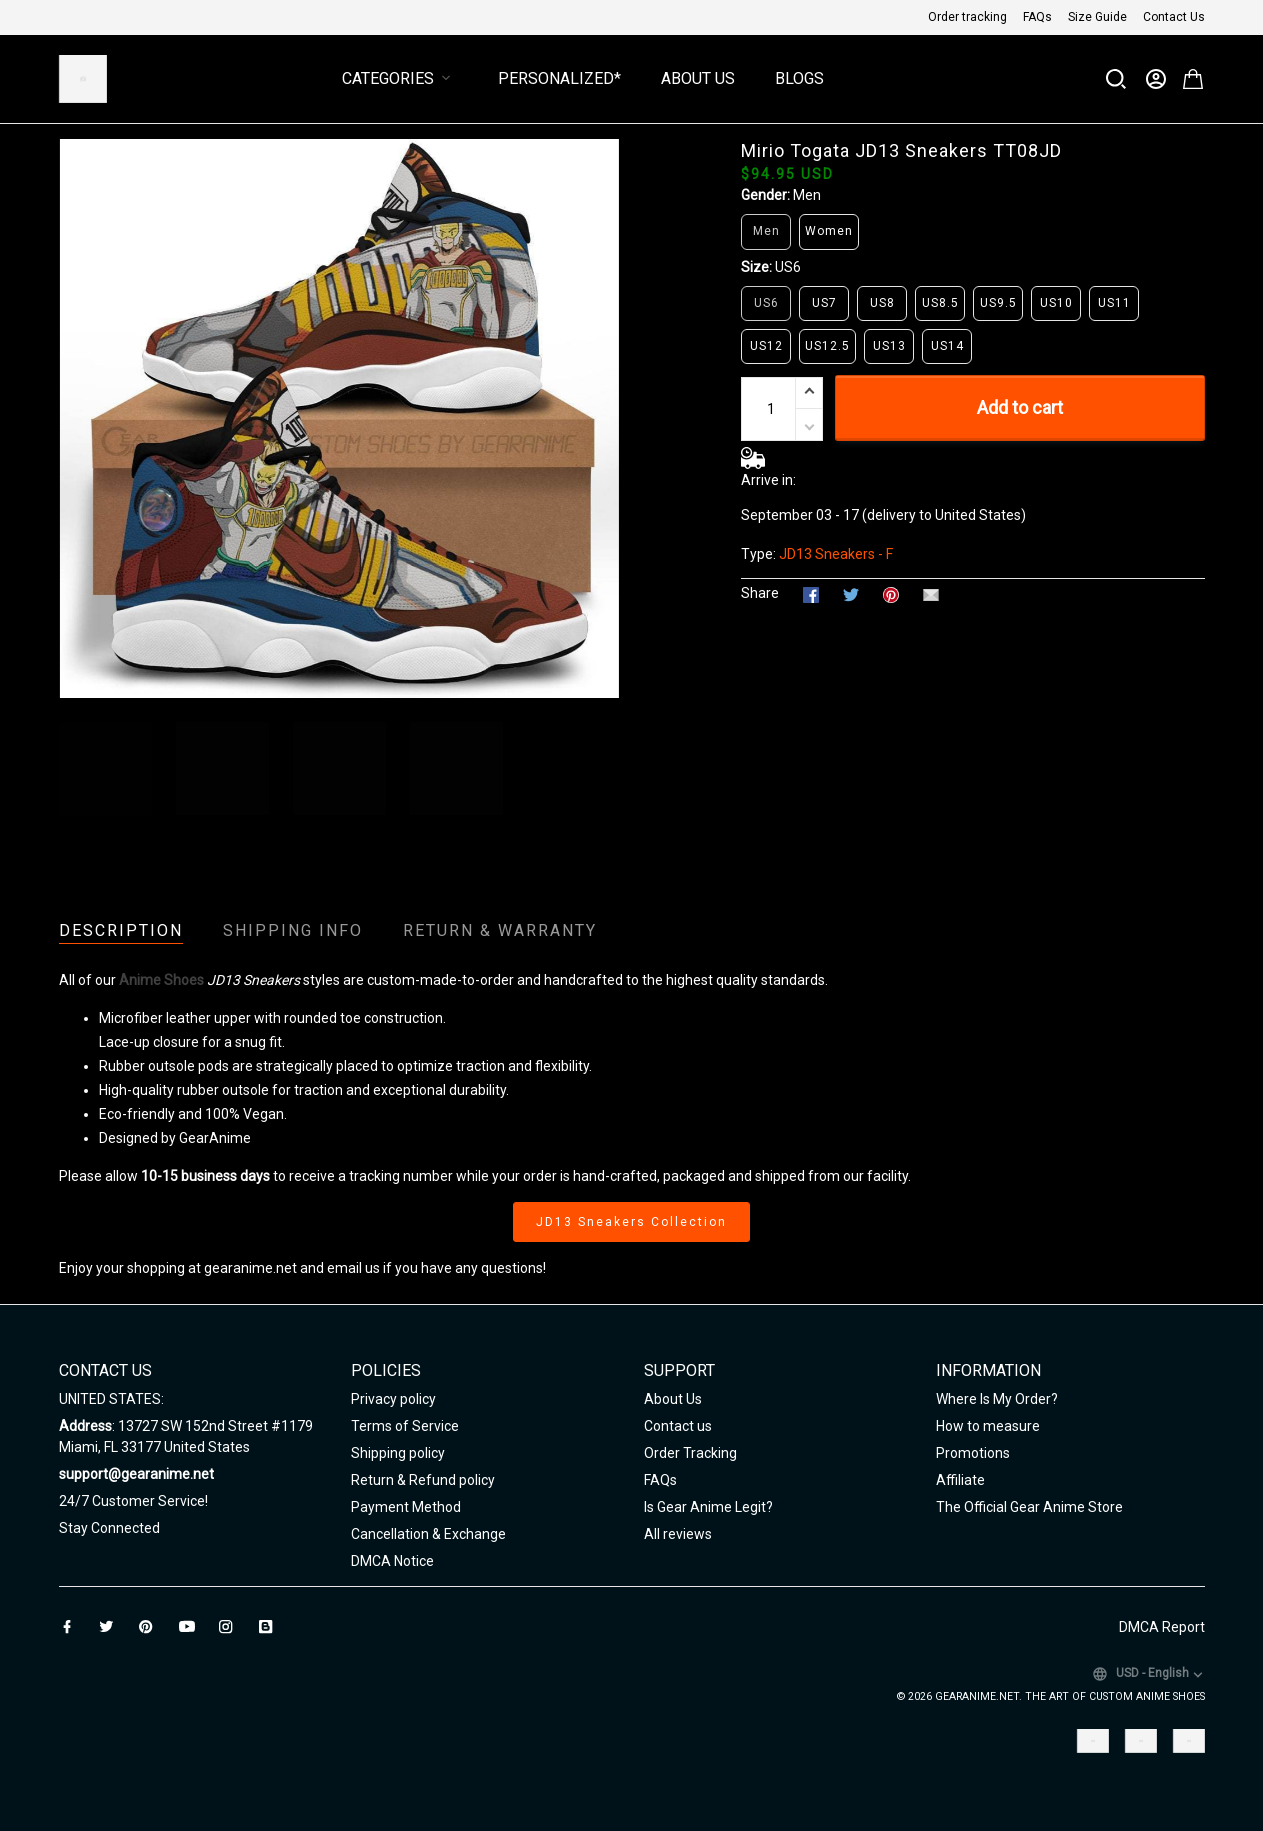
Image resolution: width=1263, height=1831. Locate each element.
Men (807, 195)
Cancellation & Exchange (428, 1534)
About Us (698, 78)
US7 (824, 303)
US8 (882, 303)
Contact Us (1174, 17)
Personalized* (559, 78)
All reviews (678, 1534)
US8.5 (940, 303)
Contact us (678, 1426)
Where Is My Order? (997, 1399)
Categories (400, 78)
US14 (947, 346)
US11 (1114, 303)
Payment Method (406, 1507)
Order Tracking (690, 1453)
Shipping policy (398, 1453)
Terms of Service (405, 1426)
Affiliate (960, 1480)
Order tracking (967, 17)
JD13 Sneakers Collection (631, 1222)
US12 (766, 346)
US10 (1056, 303)
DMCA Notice (392, 1561)
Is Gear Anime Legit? (708, 1507)
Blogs (799, 78)
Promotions (973, 1453)
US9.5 (998, 303)
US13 (889, 346)
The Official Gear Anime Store (1029, 1507)
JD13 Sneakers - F (836, 554)
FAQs (1037, 17)
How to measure (988, 1426)
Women (829, 231)
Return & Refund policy (423, 1480)
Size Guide (1097, 17)
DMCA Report (1162, 1627)
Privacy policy (393, 1399)
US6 (788, 267)
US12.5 (827, 346)
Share (760, 593)
